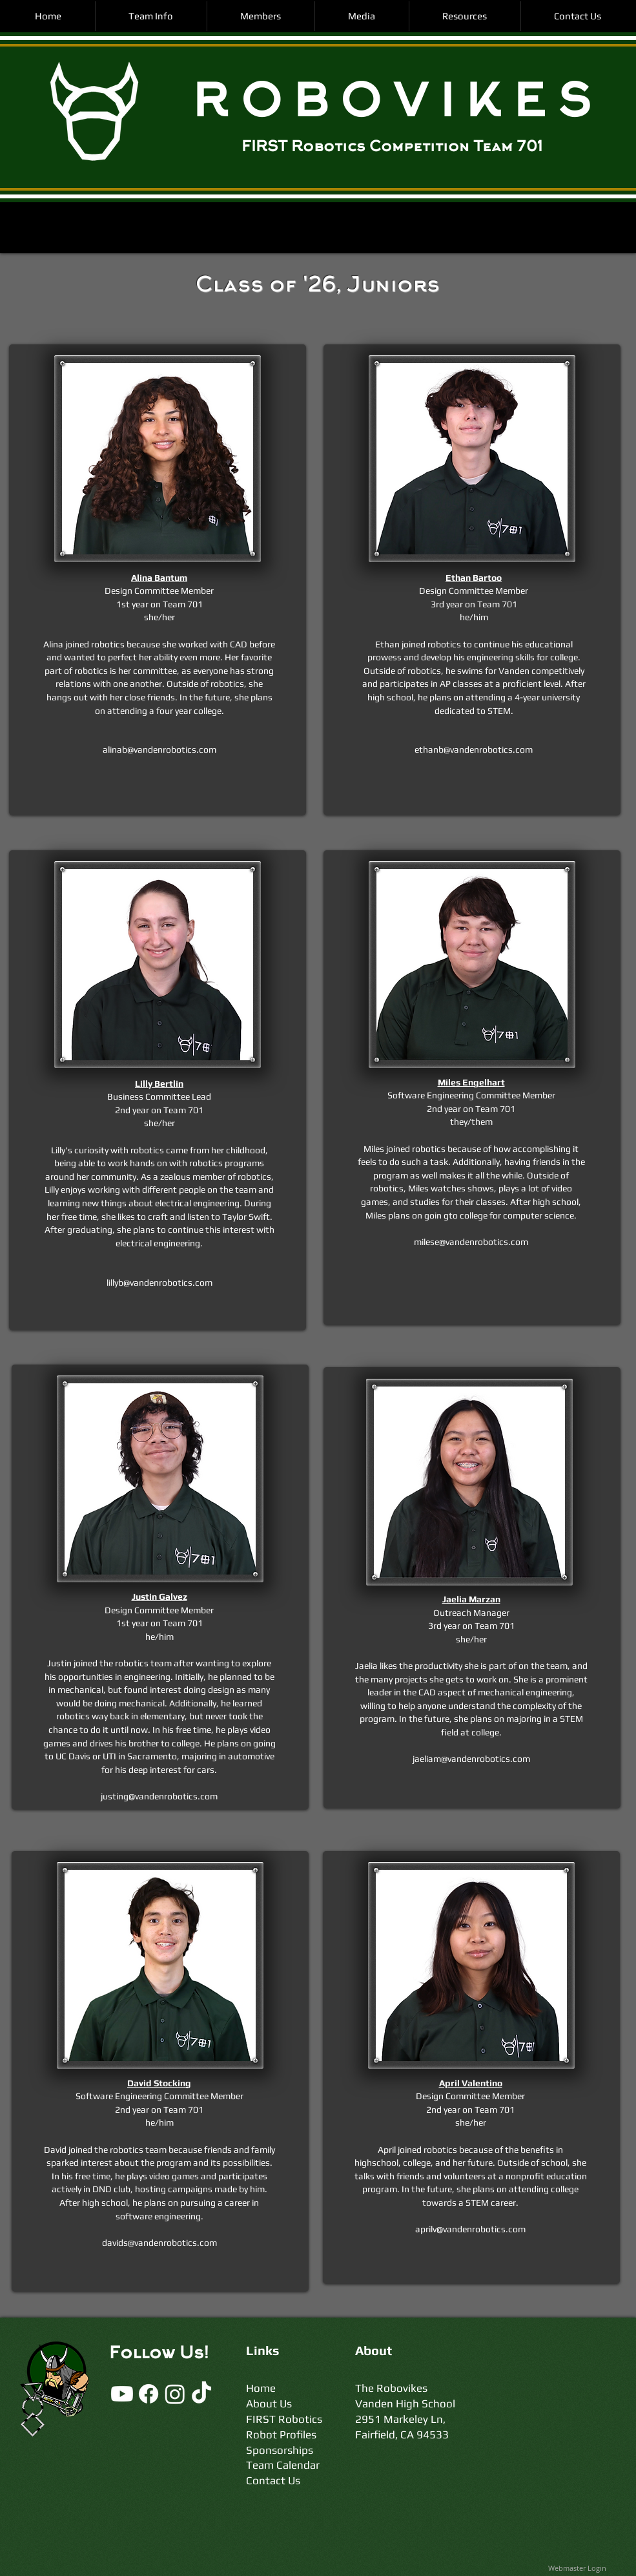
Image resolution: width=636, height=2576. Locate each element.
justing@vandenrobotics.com (159, 1796)
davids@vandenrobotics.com (159, 2242)
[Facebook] (148, 2394)
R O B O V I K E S (391, 105)
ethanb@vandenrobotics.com (474, 749)
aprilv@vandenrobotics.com (470, 2229)
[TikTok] (201, 2394)
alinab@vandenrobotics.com (159, 749)
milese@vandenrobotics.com (471, 1242)
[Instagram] (175, 2394)
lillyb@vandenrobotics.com (159, 1282)
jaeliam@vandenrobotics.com (471, 1759)
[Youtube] (122, 2394)
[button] (151, 16)
